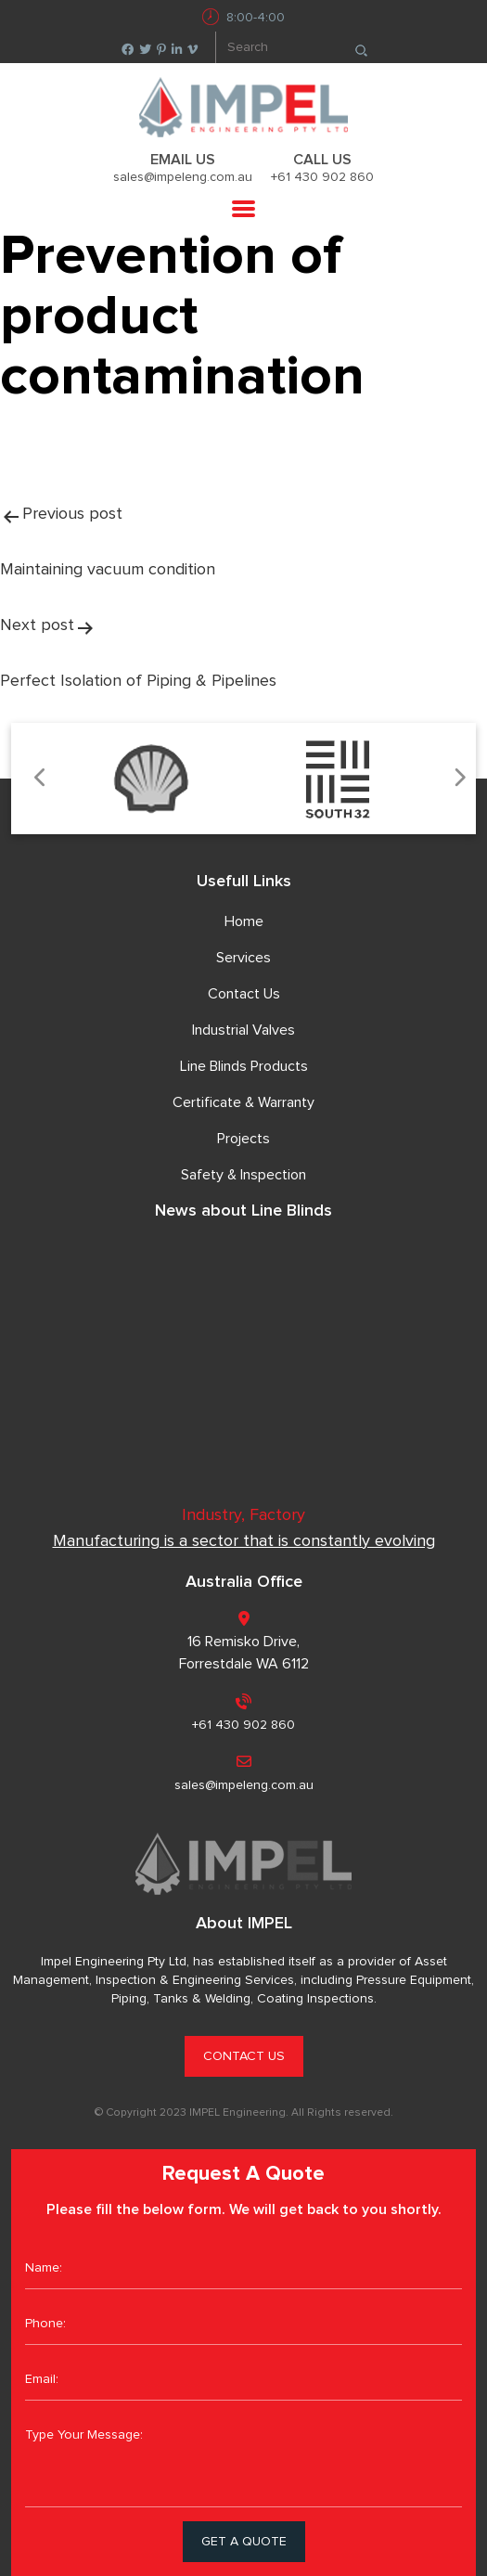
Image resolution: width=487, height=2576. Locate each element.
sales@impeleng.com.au (182, 177)
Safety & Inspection (243, 1174)
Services (243, 957)
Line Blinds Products (244, 1066)
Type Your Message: (243, 2461)
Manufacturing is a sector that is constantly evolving (244, 1541)
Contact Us (244, 993)
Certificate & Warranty (243, 1102)
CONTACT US (244, 2056)
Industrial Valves (243, 1030)
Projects (243, 1138)
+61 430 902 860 (322, 177)
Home (243, 921)
